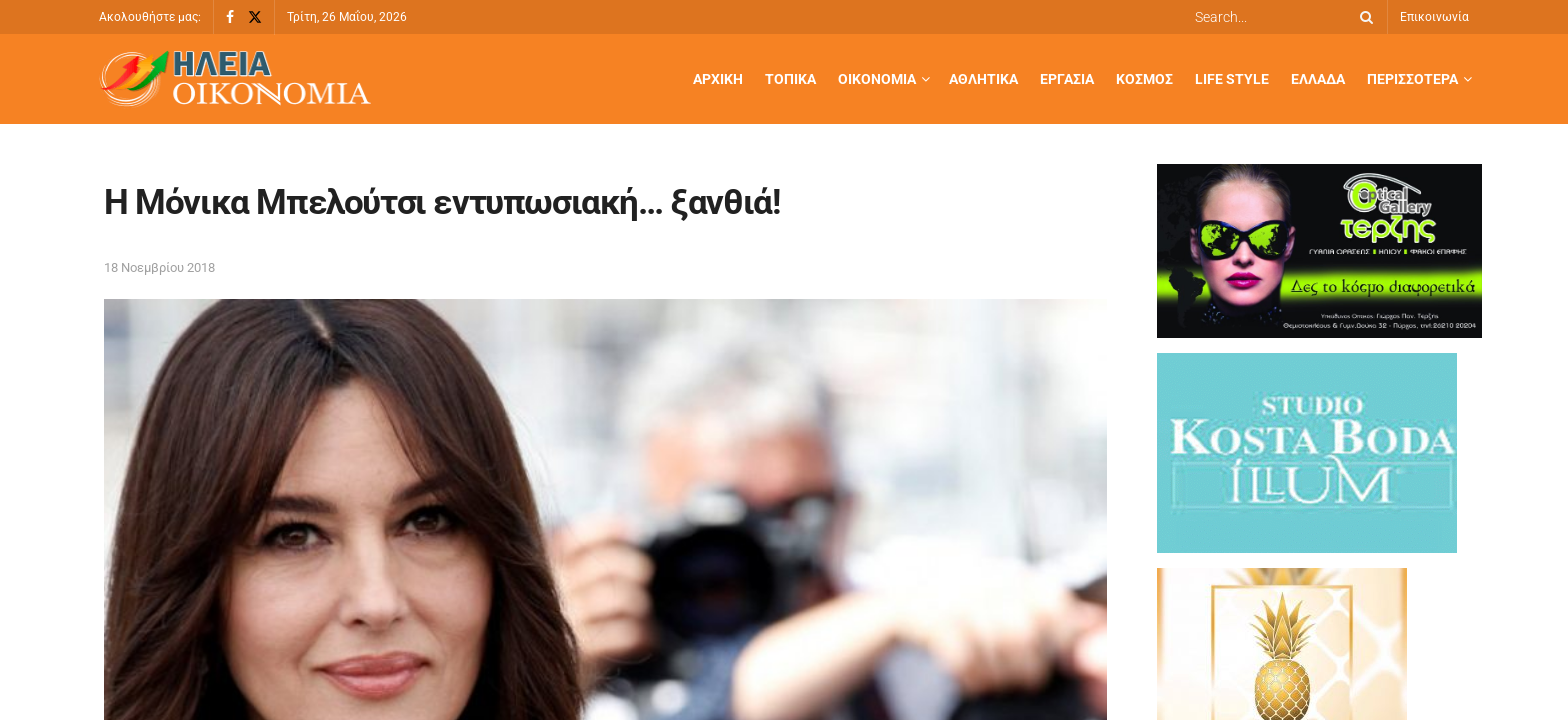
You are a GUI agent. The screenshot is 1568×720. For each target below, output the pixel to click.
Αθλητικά (983, 79)
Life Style (1232, 79)
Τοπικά (790, 79)
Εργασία (1067, 79)
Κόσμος (1144, 79)
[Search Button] (1363, 17)
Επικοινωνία (1434, 17)
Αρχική (718, 79)
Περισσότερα (1412, 79)
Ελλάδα (1318, 79)
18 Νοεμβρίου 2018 (159, 267)
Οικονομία (877, 79)
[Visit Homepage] (235, 79)
